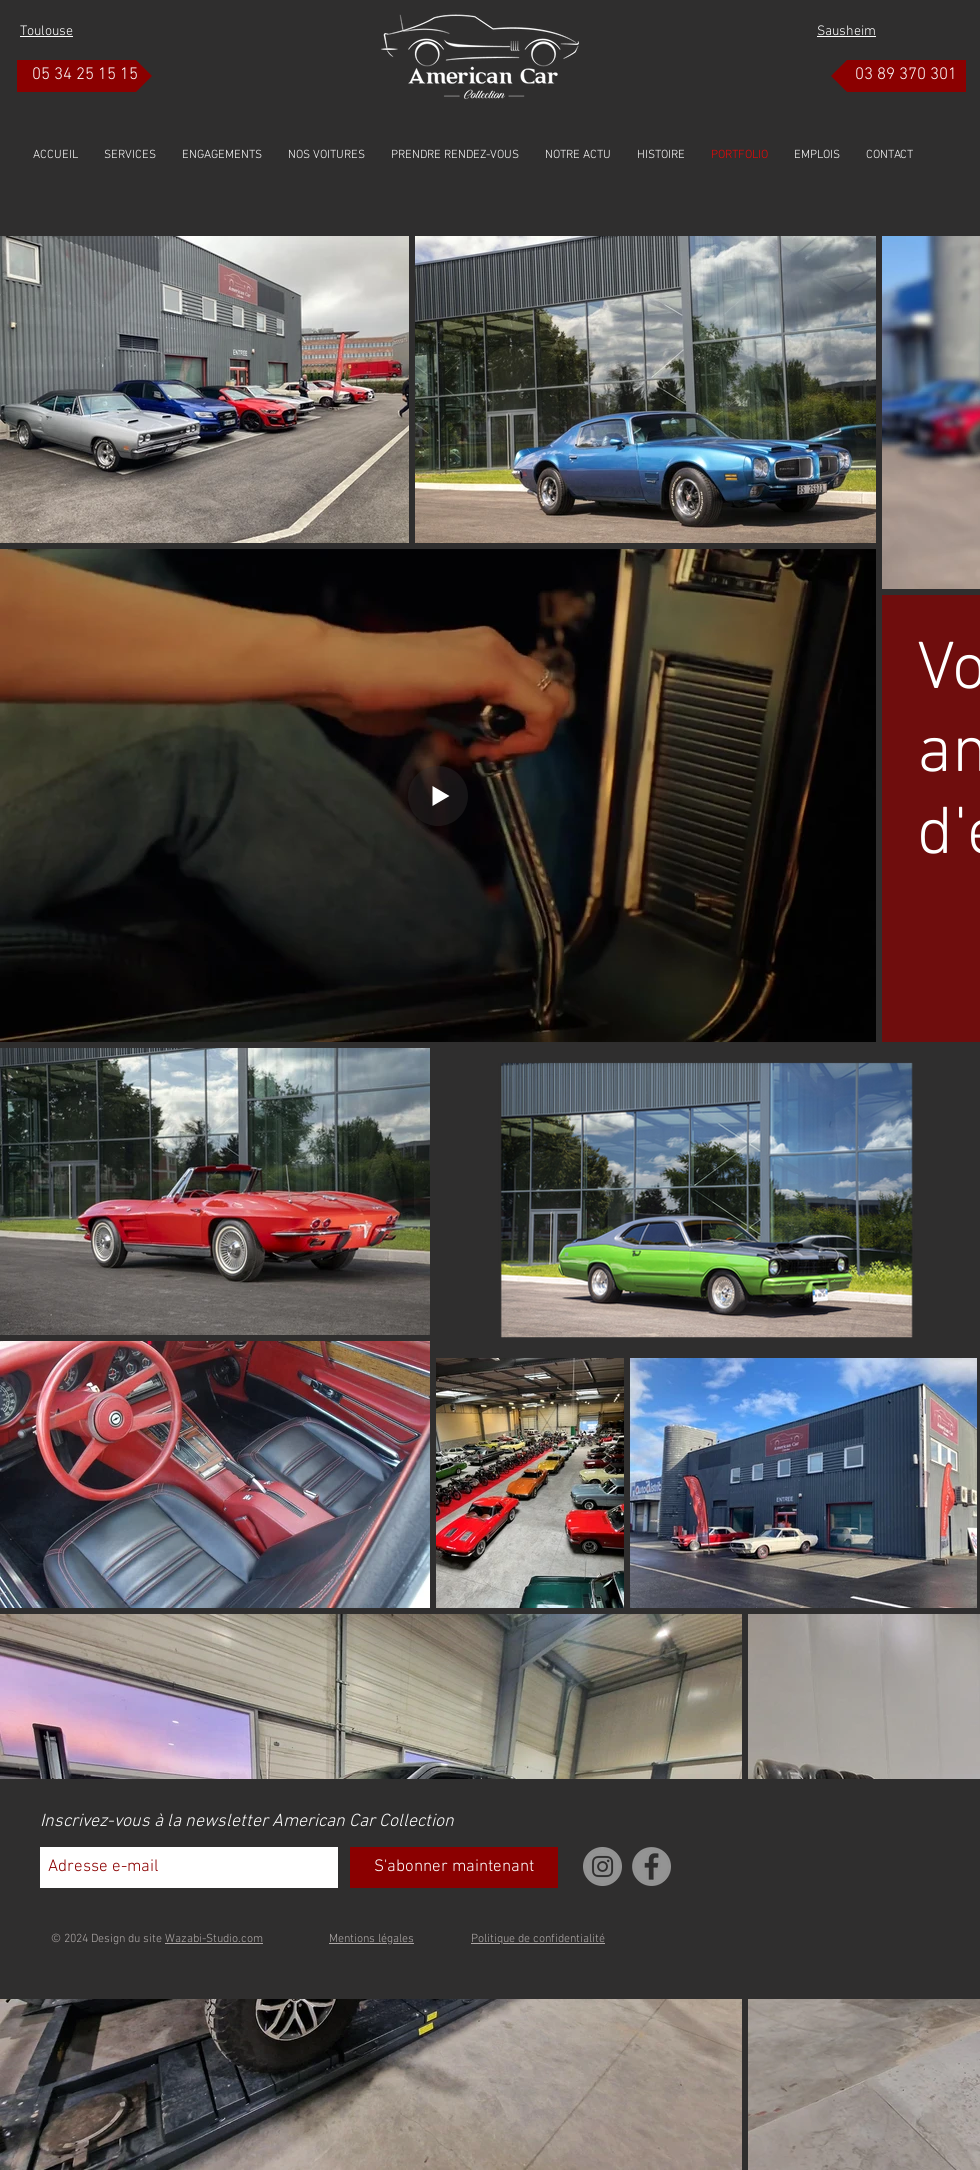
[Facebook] (651, 1866)
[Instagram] (602, 1866)
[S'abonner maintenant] (454, 1867)
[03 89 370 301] (898, 76)
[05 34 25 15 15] (84, 76)
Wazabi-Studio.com (214, 1939)
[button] (326, 155)
